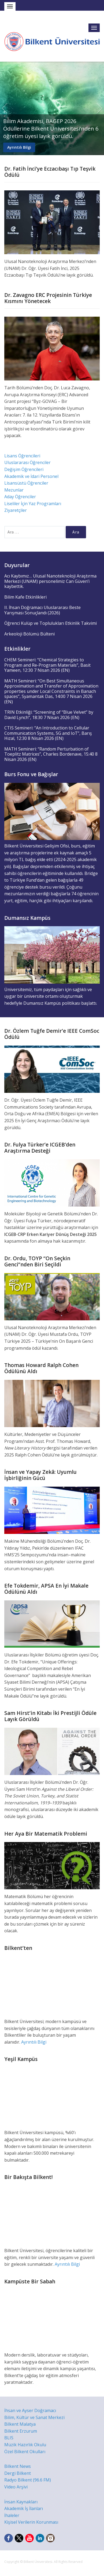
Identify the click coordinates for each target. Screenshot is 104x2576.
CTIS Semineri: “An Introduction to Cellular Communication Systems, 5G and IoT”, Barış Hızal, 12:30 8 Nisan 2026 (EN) (48, 733)
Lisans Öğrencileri (22, 456)
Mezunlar (14, 490)
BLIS (8, 2438)
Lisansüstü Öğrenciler (26, 483)
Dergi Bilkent (17, 2473)
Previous (5, 108)
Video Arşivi (16, 2487)
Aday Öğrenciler (20, 497)
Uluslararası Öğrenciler (27, 462)
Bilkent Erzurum (20, 2431)
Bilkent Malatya (20, 2424)
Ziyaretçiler (15, 510)
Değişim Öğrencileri (23, 469)
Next (99, 108)
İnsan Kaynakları (21, 2502)
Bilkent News (17, 2466)
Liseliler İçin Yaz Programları (32, 503)
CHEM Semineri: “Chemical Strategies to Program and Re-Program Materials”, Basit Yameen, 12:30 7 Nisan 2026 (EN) (47, 665)
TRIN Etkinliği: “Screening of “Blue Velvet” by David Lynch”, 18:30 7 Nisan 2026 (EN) (48, 714)
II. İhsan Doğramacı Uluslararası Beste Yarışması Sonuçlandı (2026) (42, 610)
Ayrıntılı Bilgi (19, 147)
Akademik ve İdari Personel (31, 476)
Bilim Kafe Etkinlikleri (25, 597)
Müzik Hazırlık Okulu (25, 2445)
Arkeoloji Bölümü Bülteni (29, 634)
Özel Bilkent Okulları (24, 2452)
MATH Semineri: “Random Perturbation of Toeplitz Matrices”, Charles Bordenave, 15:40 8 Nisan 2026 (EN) (51, 754)
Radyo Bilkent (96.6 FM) (27, 2480)
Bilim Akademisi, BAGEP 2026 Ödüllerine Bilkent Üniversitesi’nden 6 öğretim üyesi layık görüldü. (50, 128)
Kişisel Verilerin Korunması (31, 2522)
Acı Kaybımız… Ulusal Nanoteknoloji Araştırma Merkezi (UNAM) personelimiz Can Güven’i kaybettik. (50, 581)
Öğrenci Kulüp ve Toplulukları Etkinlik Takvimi (50, 623)
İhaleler (11, 2515)
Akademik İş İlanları (23, 2508)
